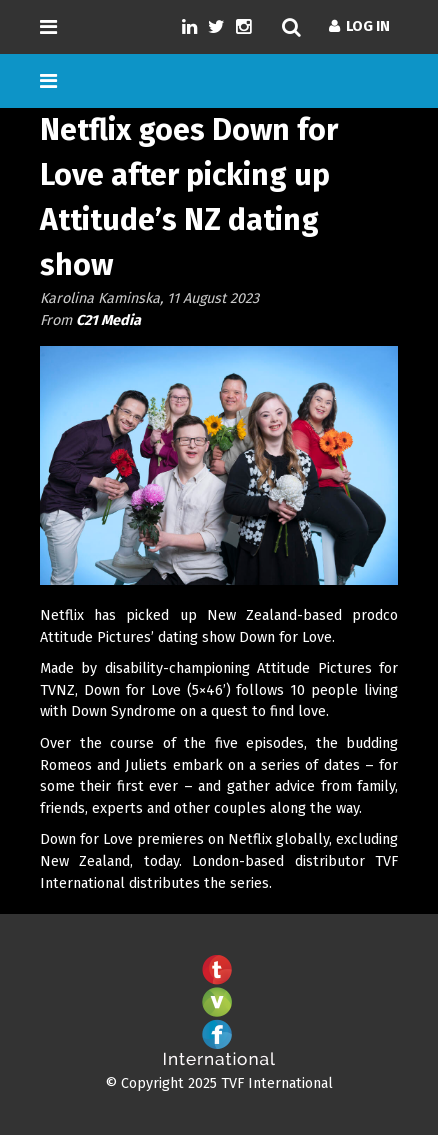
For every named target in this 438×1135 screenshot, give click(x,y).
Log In (359, 26)
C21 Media (108, 320)
